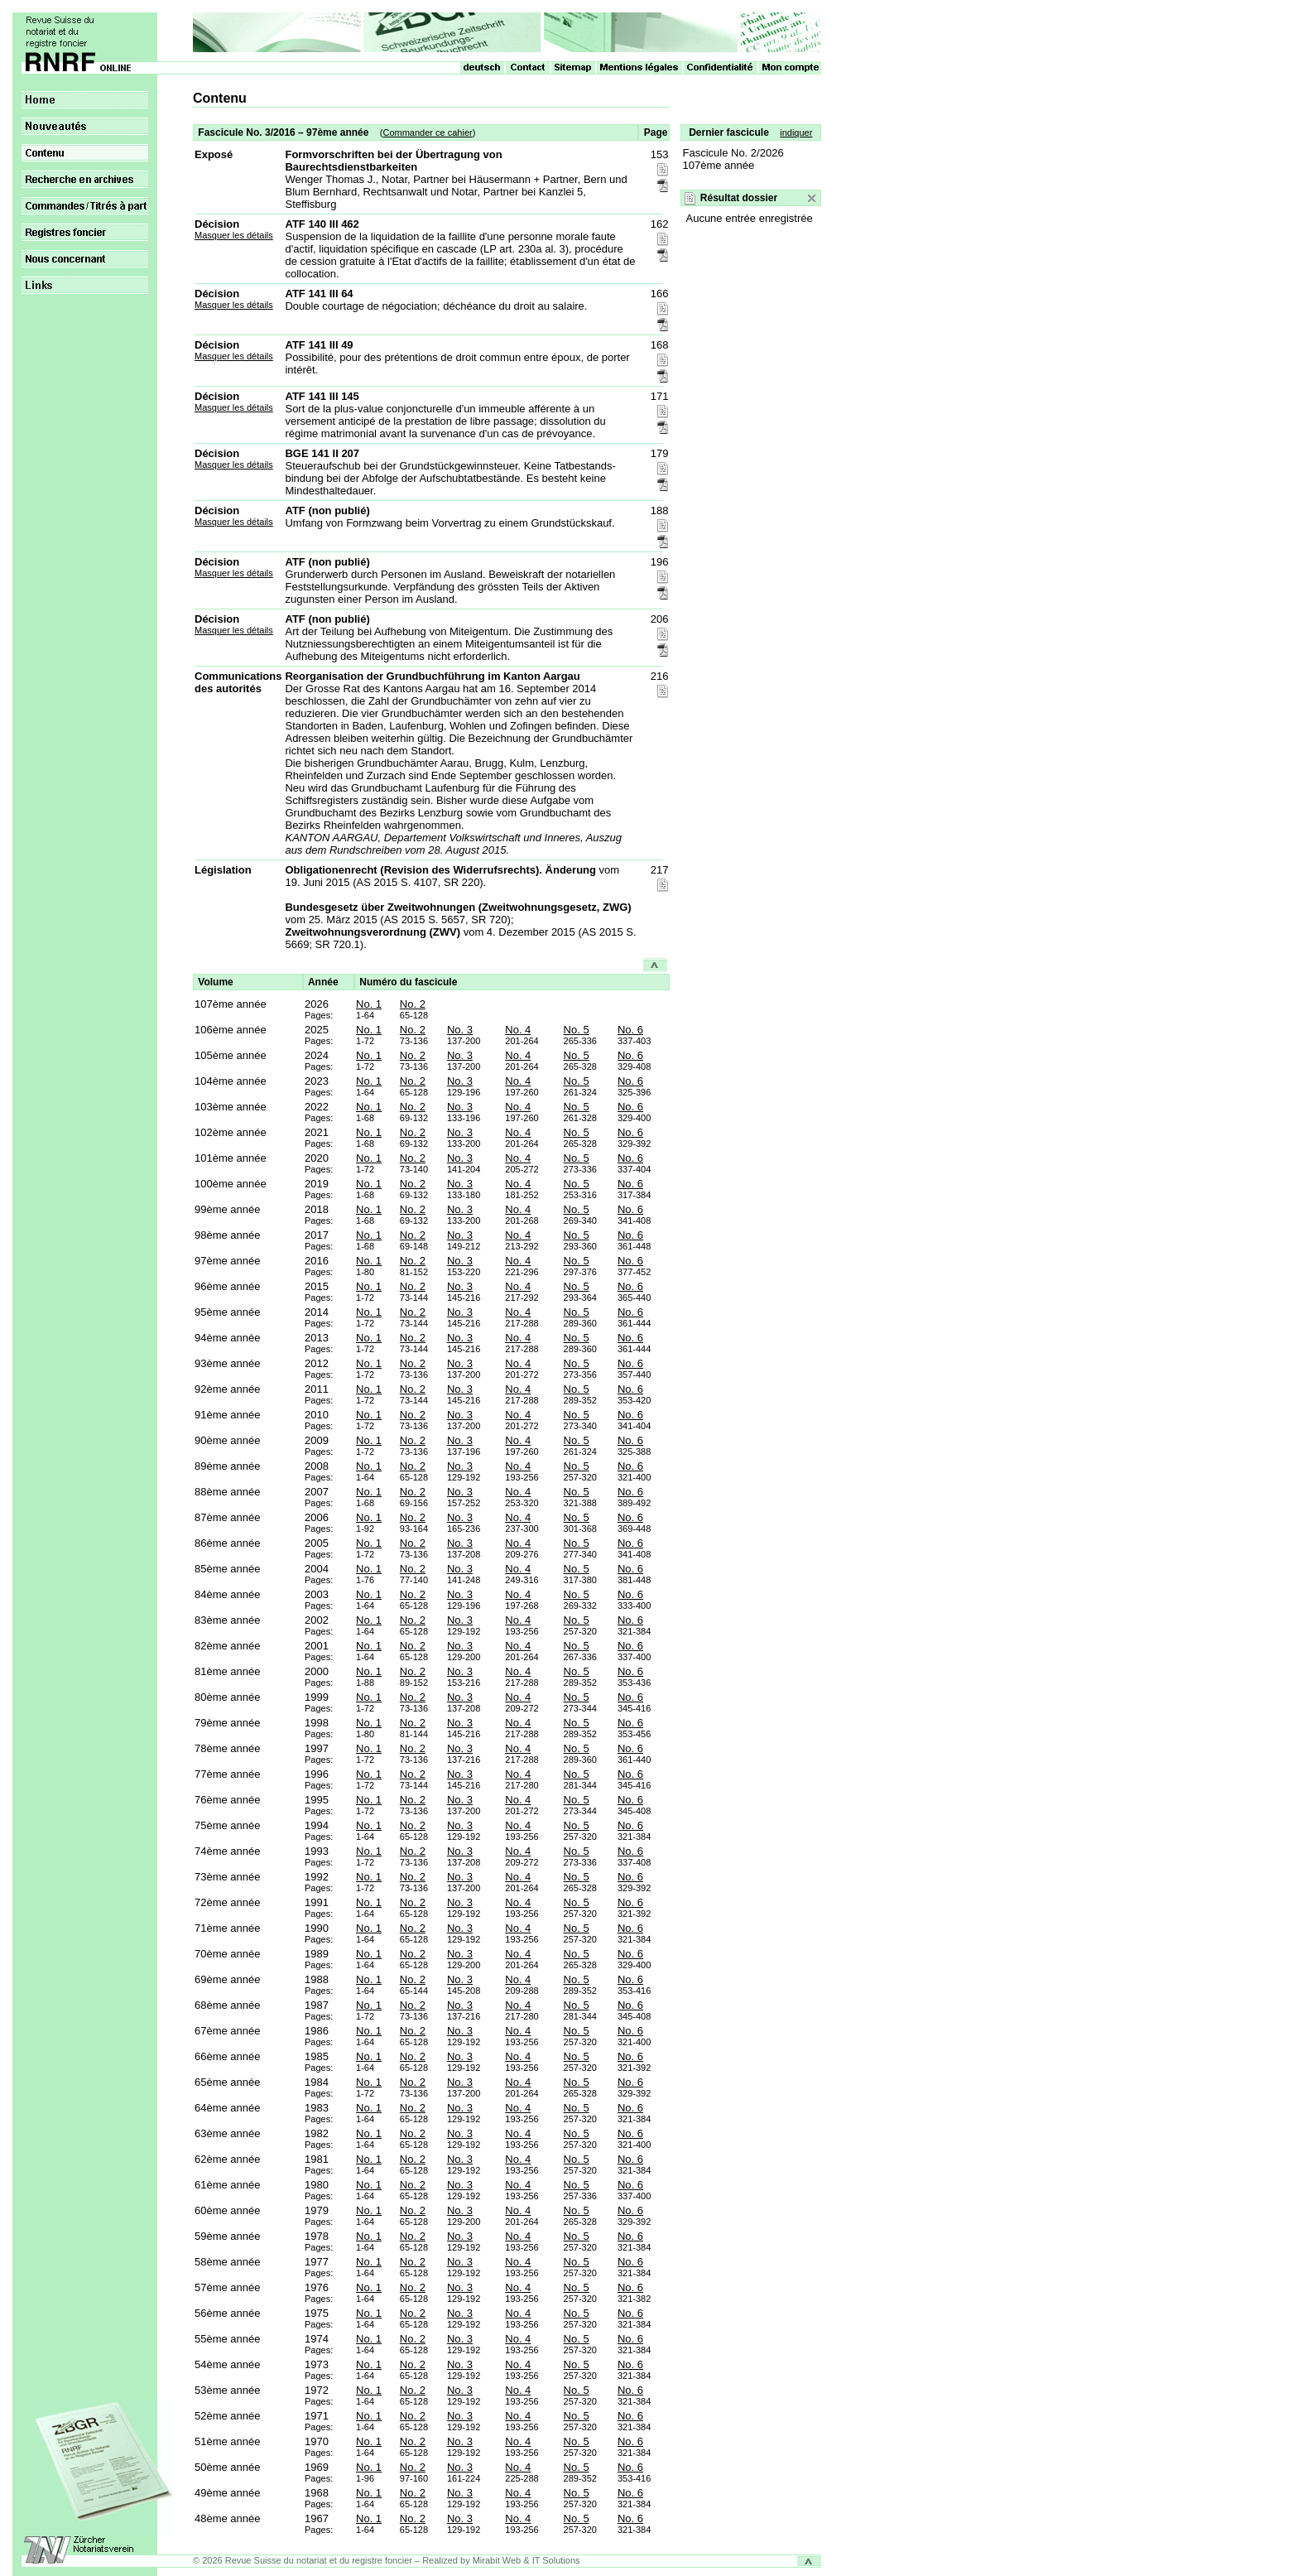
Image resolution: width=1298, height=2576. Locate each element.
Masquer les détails (234, 235)
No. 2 (412, 1004)
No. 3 (460, 1029)
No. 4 (518, 1029)
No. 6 (630, 1029)
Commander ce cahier (427, 132)
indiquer (796, 132)
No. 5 (576, 1029)
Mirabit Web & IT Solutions (526, 2560)
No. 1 (369, 1004)
